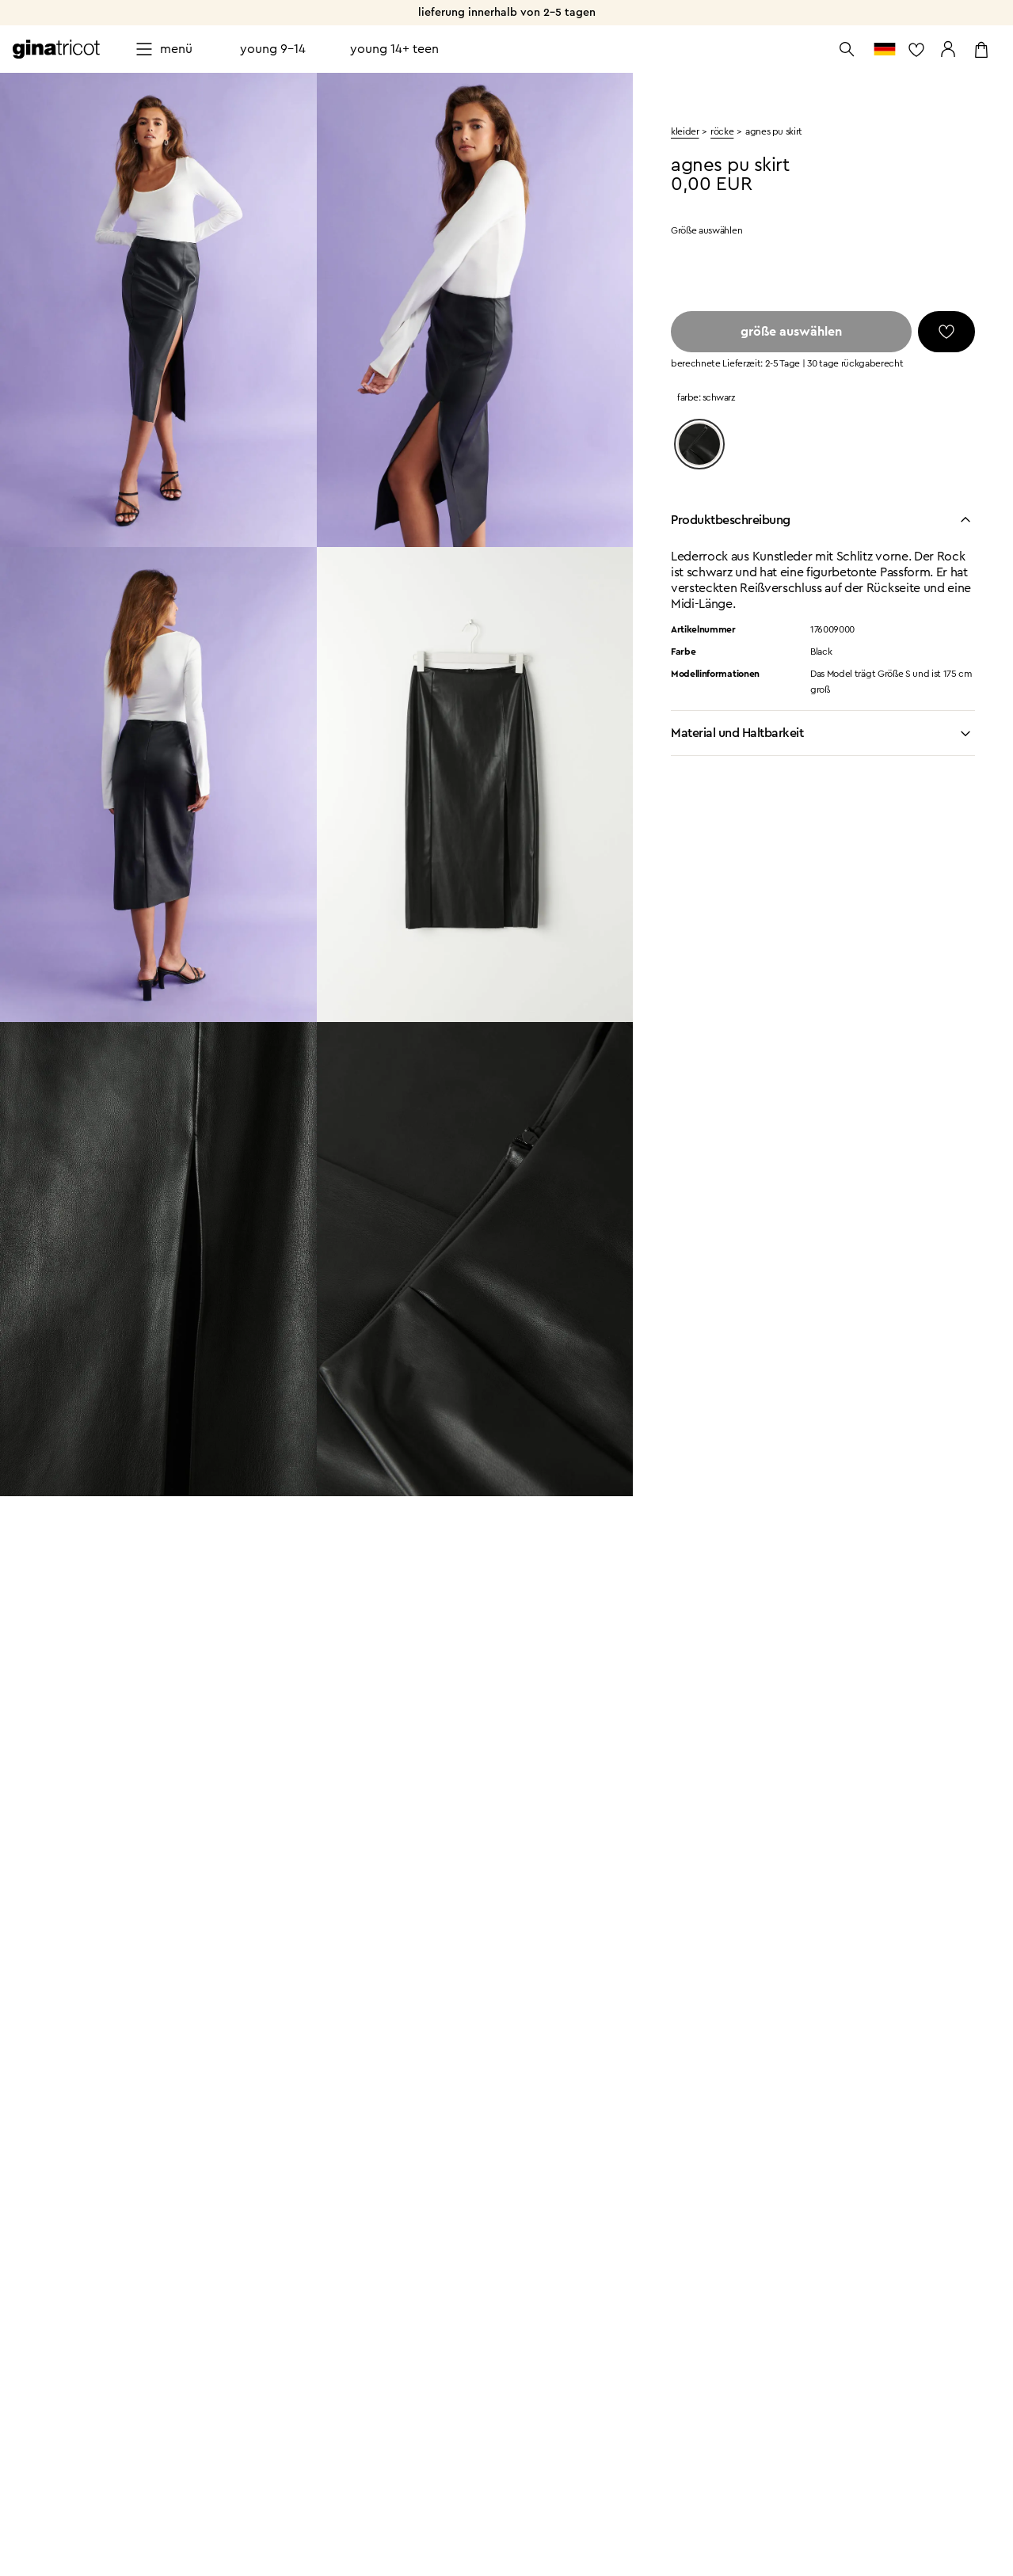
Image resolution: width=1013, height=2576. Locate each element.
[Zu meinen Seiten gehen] (948, 49)
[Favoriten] (946, 331)
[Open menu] (163, 49)
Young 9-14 (273, 49)
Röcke (721, 131)
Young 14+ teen (394, 49)
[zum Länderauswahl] (884, 49)
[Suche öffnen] (846, 49)
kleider (685, 131)
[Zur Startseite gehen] (56, 49)
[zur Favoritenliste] (916, 49)
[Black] (699, 444)
